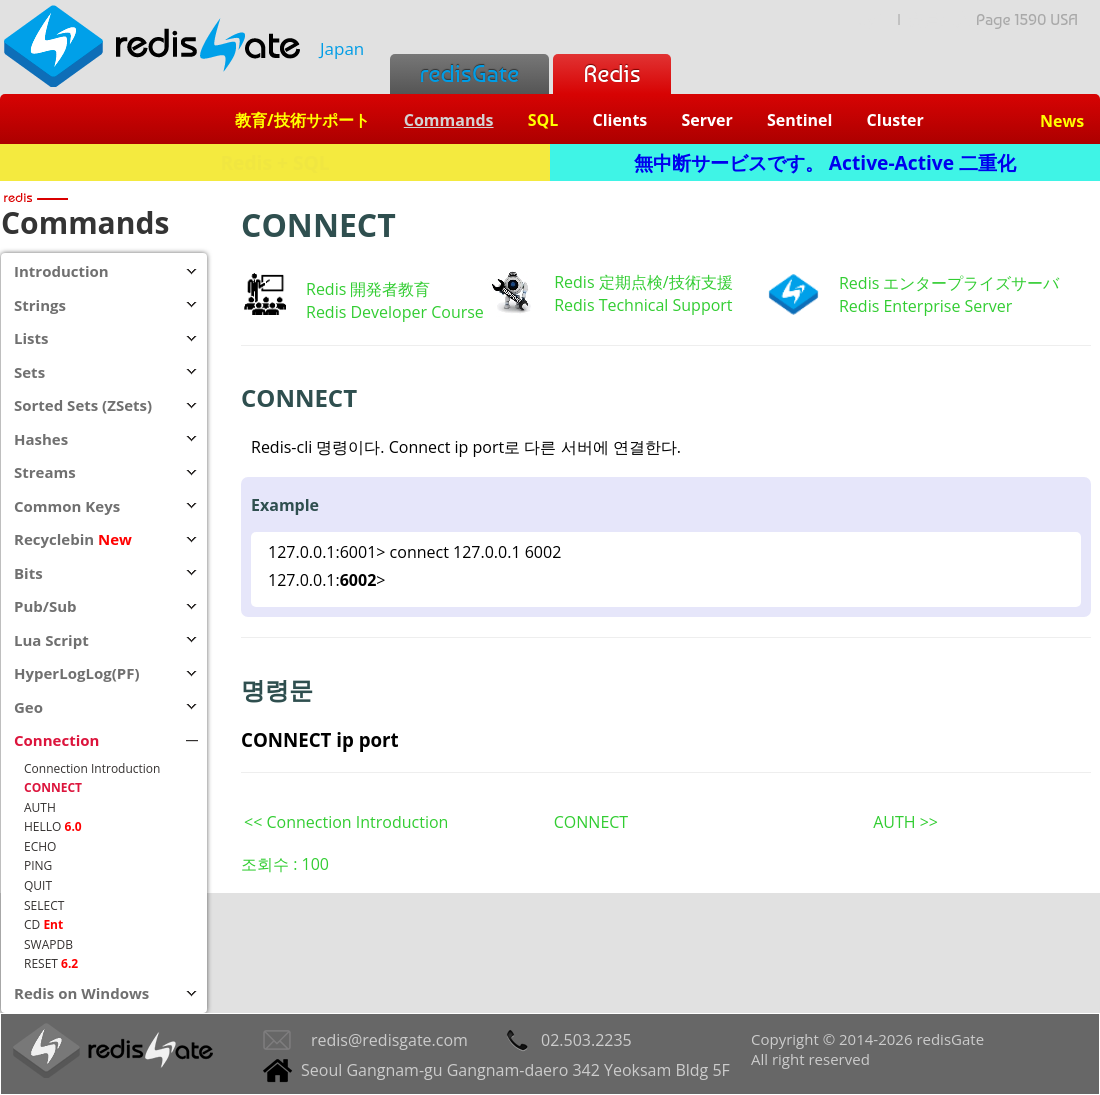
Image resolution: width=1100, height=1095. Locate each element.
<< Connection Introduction (346, 822)
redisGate (469, 73)
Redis (611, 73)
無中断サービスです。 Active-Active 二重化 (825, 162)
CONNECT (591, 822)
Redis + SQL (274, 162)
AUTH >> (905, 822)
